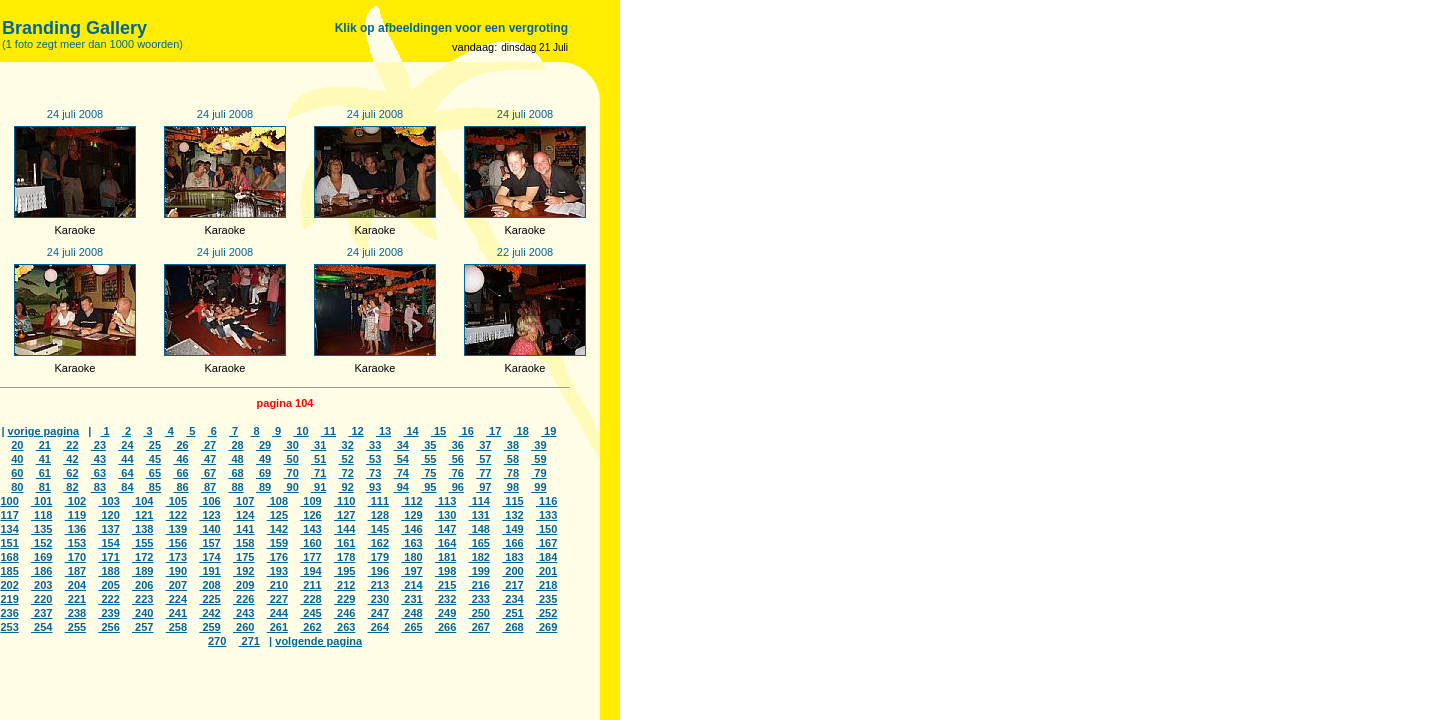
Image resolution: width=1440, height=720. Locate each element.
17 (493, 431)
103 (108, 501)
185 (9, 571)
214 (411, 585)
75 (428, 473)
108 (277, 501)
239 (108, 613)
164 (445, 543)
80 (17, 487)
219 (9, 599)
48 (235, 459)
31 (318, 445)
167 (546, 543)
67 (208, 473)
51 (318, 459)
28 (235, 445)
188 (108, 571)
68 (235, 473)
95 (428, 487)
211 (310, 585)
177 (310, 557)
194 (310, 571)
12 (355, 431)
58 (511, 459)
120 (108, 515)
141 (243, 529)
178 (344, 557)
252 (546, 613)
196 (378, 571)
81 (43, 487)
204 (75, 585)
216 (479, 585)
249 (445, 613)
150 (546, 529)
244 (277, 613)
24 (125, 445)
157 (209, 543)
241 (176, 613)
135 (41, 529)
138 (142, 529)
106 (209, 501)
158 (243, 543)
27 (208, 445)
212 (344, 585)
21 (43, 445)
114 (479, 501)
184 (546, 557)
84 (125, 487)
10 (300, 431)
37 (483, 445)
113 (445, 501)
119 (75, 515)
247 (378, 613)
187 (75, 571)
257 (142, 627)
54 (401, 459)
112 (411, 501)
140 (209, 529)
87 (208, 487)
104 (142, 501)
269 (546, 627)
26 (180, 445)
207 (176, 585)
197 (411, 571)
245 (310, 613)
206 (142, 585)
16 (465, 431)
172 (142, 557)
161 (344, 543)
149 (512, 529)
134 (9, 529)
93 (373, 487)
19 (548, 431)
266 (445, 627)
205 (108, 585)
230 (378, 599)
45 (153, 459)
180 (411, 557)
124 (243, 515)
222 (108, 599)
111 (378, 501)
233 (479, 599)
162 (378, 543)
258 (176, 627)
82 (70, 487)
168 (9, 557)
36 (456, 445)
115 (512, 501)
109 (310, 501)
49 (263, 459)
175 (243, 557)
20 (17, 445)
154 (108, 543)
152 (41, 543)
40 (17, 459)
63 (98, 473)
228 (310, 599)
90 (290, 487)
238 (75, 613)
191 (209, 571)
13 (383, 431)
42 (70, 459)
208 (209, 585)
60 (17, 473)
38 (511, 445)
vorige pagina (44, 431)
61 (43, 473)
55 (428, 459)
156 (176, 543)
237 (41, 613)
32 (346, 445)
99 (538, 487)
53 (373, 459)
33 (373, 445)
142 (277, 529)
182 (479, 557)
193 (277, 571)
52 (346, 459)
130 (445, 515)
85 (153, 487)
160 (310, 543)
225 (209, 599)
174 (209, 557)
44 (125, 459)
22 (70, 445)
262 (310, 627)
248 (411, 613)
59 (538, 459)
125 (277, 515)
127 (344, 515)
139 (176, 529)
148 (479, 529)
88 (235, 487)
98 (511, 487)
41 (43, 459)
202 (9, 585)
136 (75, 529)
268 (512, 627)
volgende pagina (318, 641)
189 (142, 571)
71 (318, 473)
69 (263, 473)
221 (75, 599)
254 (41, 627)
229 (344, 599)
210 (277, 585)
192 (243, 571)
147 (445, 529)
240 (142, 613)
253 (9, 627)
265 (411, 627)
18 (521, 431)
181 (445, 557)
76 (456, 473)
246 (344, 613)
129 (411, 515)
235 (546, 599)
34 (401, 445)
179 (378, 557)
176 (277, 557)
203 (41, 585)
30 (290, 445)
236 (9, 613)
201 (546, 571)
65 (153, 473)
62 (70, 473)
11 (328, 431)
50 (290, 459)
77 (483, 473)
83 (98, 487)
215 (445, 585)
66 (180, 473)
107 (243, 501)
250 (479, 613)
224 (176, 599)
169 (41, 557)
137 (108, 529)
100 (9, 501)
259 (209, 627)
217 (512, 585)
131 (479, 515)
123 (209, 515)
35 (428, 445)
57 (483, 459)
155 (142, 543)
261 (277, 627)
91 (318, 487)
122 (176, 515)
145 (378, 529)
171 (108, 557)
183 (512, 557)
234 (512, 599)
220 (41, 599)
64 (125, 473)
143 (310, 529)
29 (263, 445)
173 (176, 557)
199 (479, 571)
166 (512, 543)
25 (153, 445)
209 (243, 585)
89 (263, 487)
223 (142, 599)
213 (378, 585)
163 (411, 543)
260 (243, 627)
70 (290, 473)
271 (249, 641)
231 (411, 599)
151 (9, 543)
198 (445, 571)
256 (108, 627)
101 (41, 501)
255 (75, 627)
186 (41, 571)
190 (176, 571)
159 (277, 543)
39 (538, 445)
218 (546, 585)
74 (401, 473)
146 (411, 529)
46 (180, 459)
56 (456, 459)
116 (546, 501)
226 (243, 599)
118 (41, 515)
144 (344, 529)
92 (346, 487)
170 (75, 557)
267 (479, 627)
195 (344, 571)
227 (277, 599)
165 (479, 543)
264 (378, 627)
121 (142, 515)
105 (176, 501)
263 (344, 627)
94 (401, 487)
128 (378, 515)
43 (98, 459)
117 (9, 515)
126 (310, 515)
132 (512, 515)
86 (180, 487)
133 (546, 515)
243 (243, 613)
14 (410, 431)
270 (217, 641)
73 (373, 473)
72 (346, 473)
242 (209, 613)
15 (438, 431)
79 (538, 473)
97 (483, 487)
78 (511, 473)
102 (75, 501)
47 (208, 459)
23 (98, 445)
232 (445, 599)
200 (512, 571)
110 (344, 501)
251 (512, 613)
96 (456, 487)
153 (75, 543)
